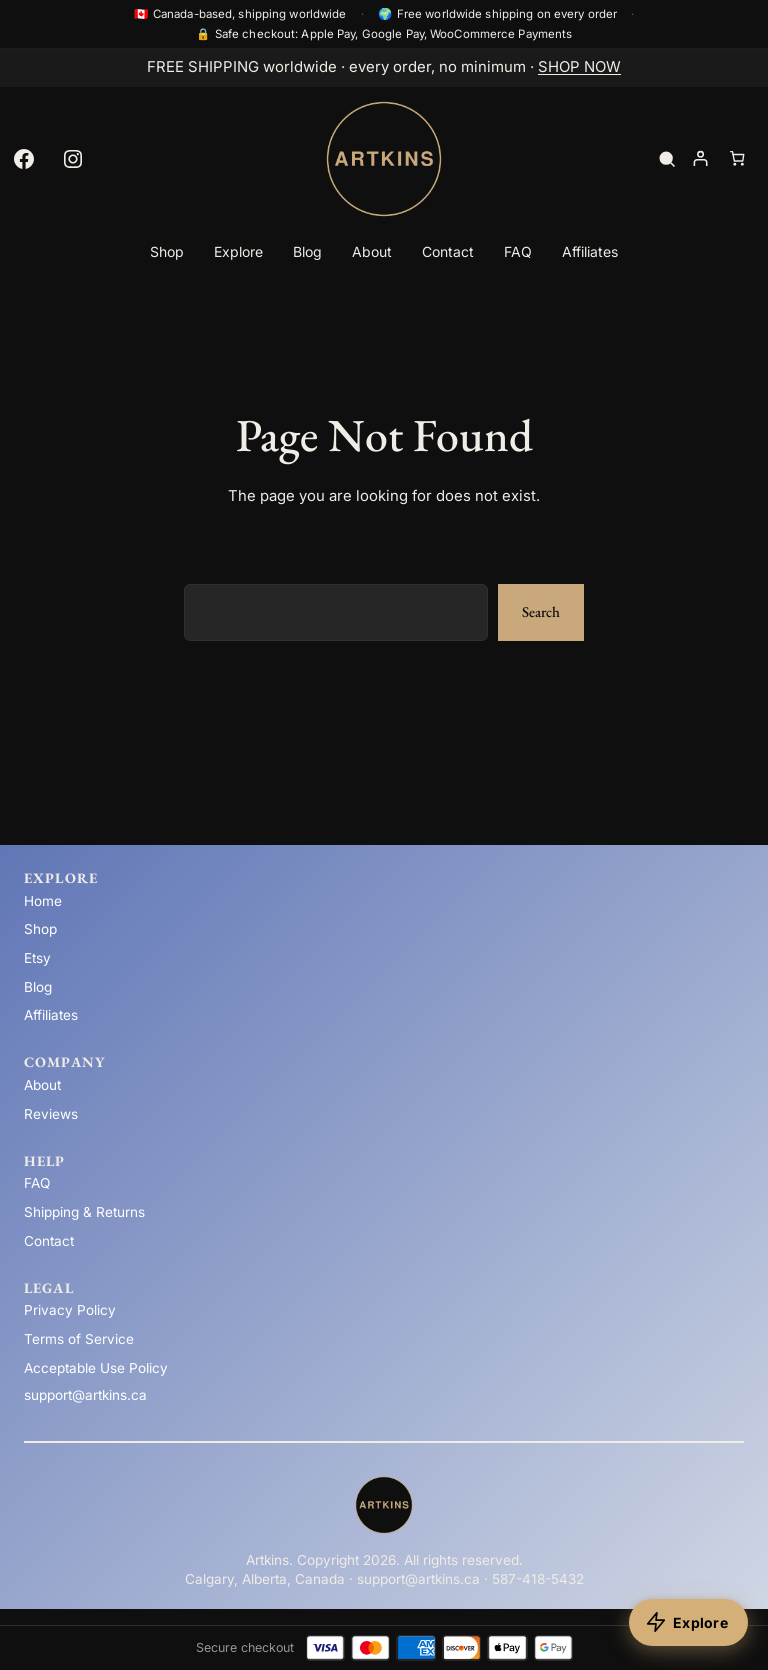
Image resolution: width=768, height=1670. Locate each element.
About (42, 1085)
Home (43, 901)
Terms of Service (79, 1339)
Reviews (51, 1114)
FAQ (37, 1183)
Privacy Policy (70, 1310)
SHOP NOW (579, 67)
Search (541, 611)
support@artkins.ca (85, 1395)
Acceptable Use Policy (96, 1368)
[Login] (699, 158)
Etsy (37, 958)
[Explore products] (688, 1622)
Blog (38, 987)
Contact (49, 1241)
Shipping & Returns (84, 1212)
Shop (40, 929)
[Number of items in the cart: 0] (737, 158)
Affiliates (51, 1015)
